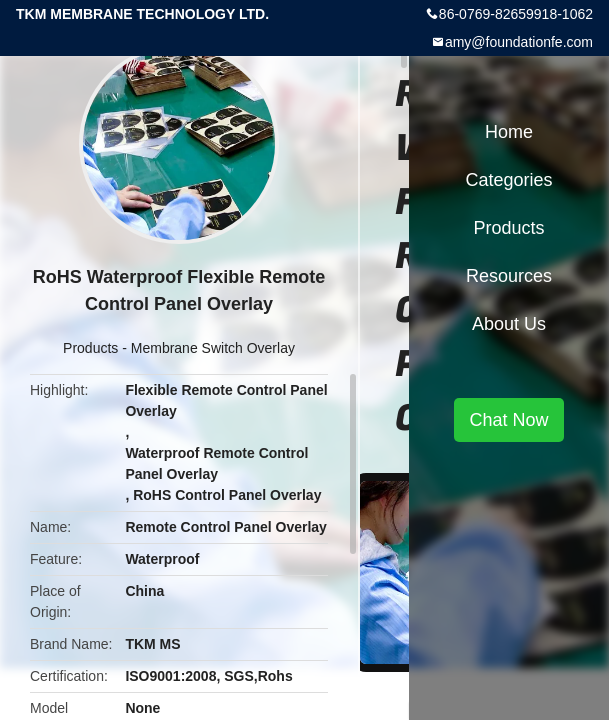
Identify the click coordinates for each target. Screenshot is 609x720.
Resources (509, 276)
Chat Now (508, 420)
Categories (508, 180)
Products (90, 348)
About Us (509, 324)
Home (509, 132)
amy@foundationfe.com (519, 42)
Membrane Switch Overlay (213, 348)
